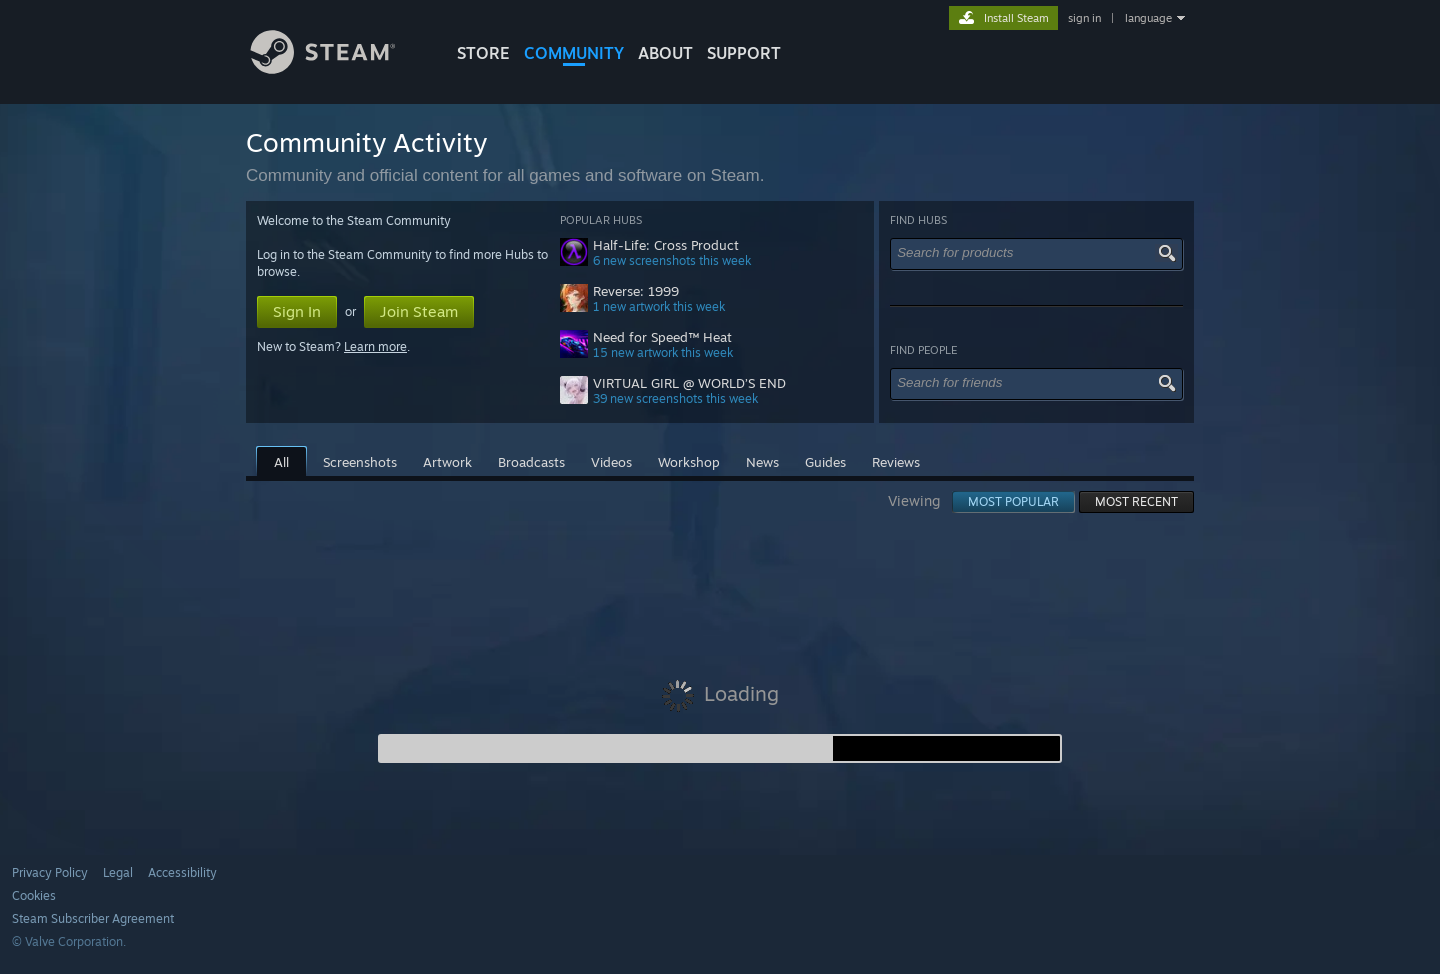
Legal (118, 872)
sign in (1084, 18)
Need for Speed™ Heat (662, 337)
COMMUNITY (574, 53)
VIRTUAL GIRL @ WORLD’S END (689, 383)
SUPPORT (744, 53)
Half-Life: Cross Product (666, 245)
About (665, 53)
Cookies (34, 895)
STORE (483, 53)
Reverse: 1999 (636, 291)
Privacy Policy (50, 872)
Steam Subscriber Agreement (93, 918)
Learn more (375, 346)
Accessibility (182, 872)
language (1148, 18)
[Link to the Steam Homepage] (338, 68)
